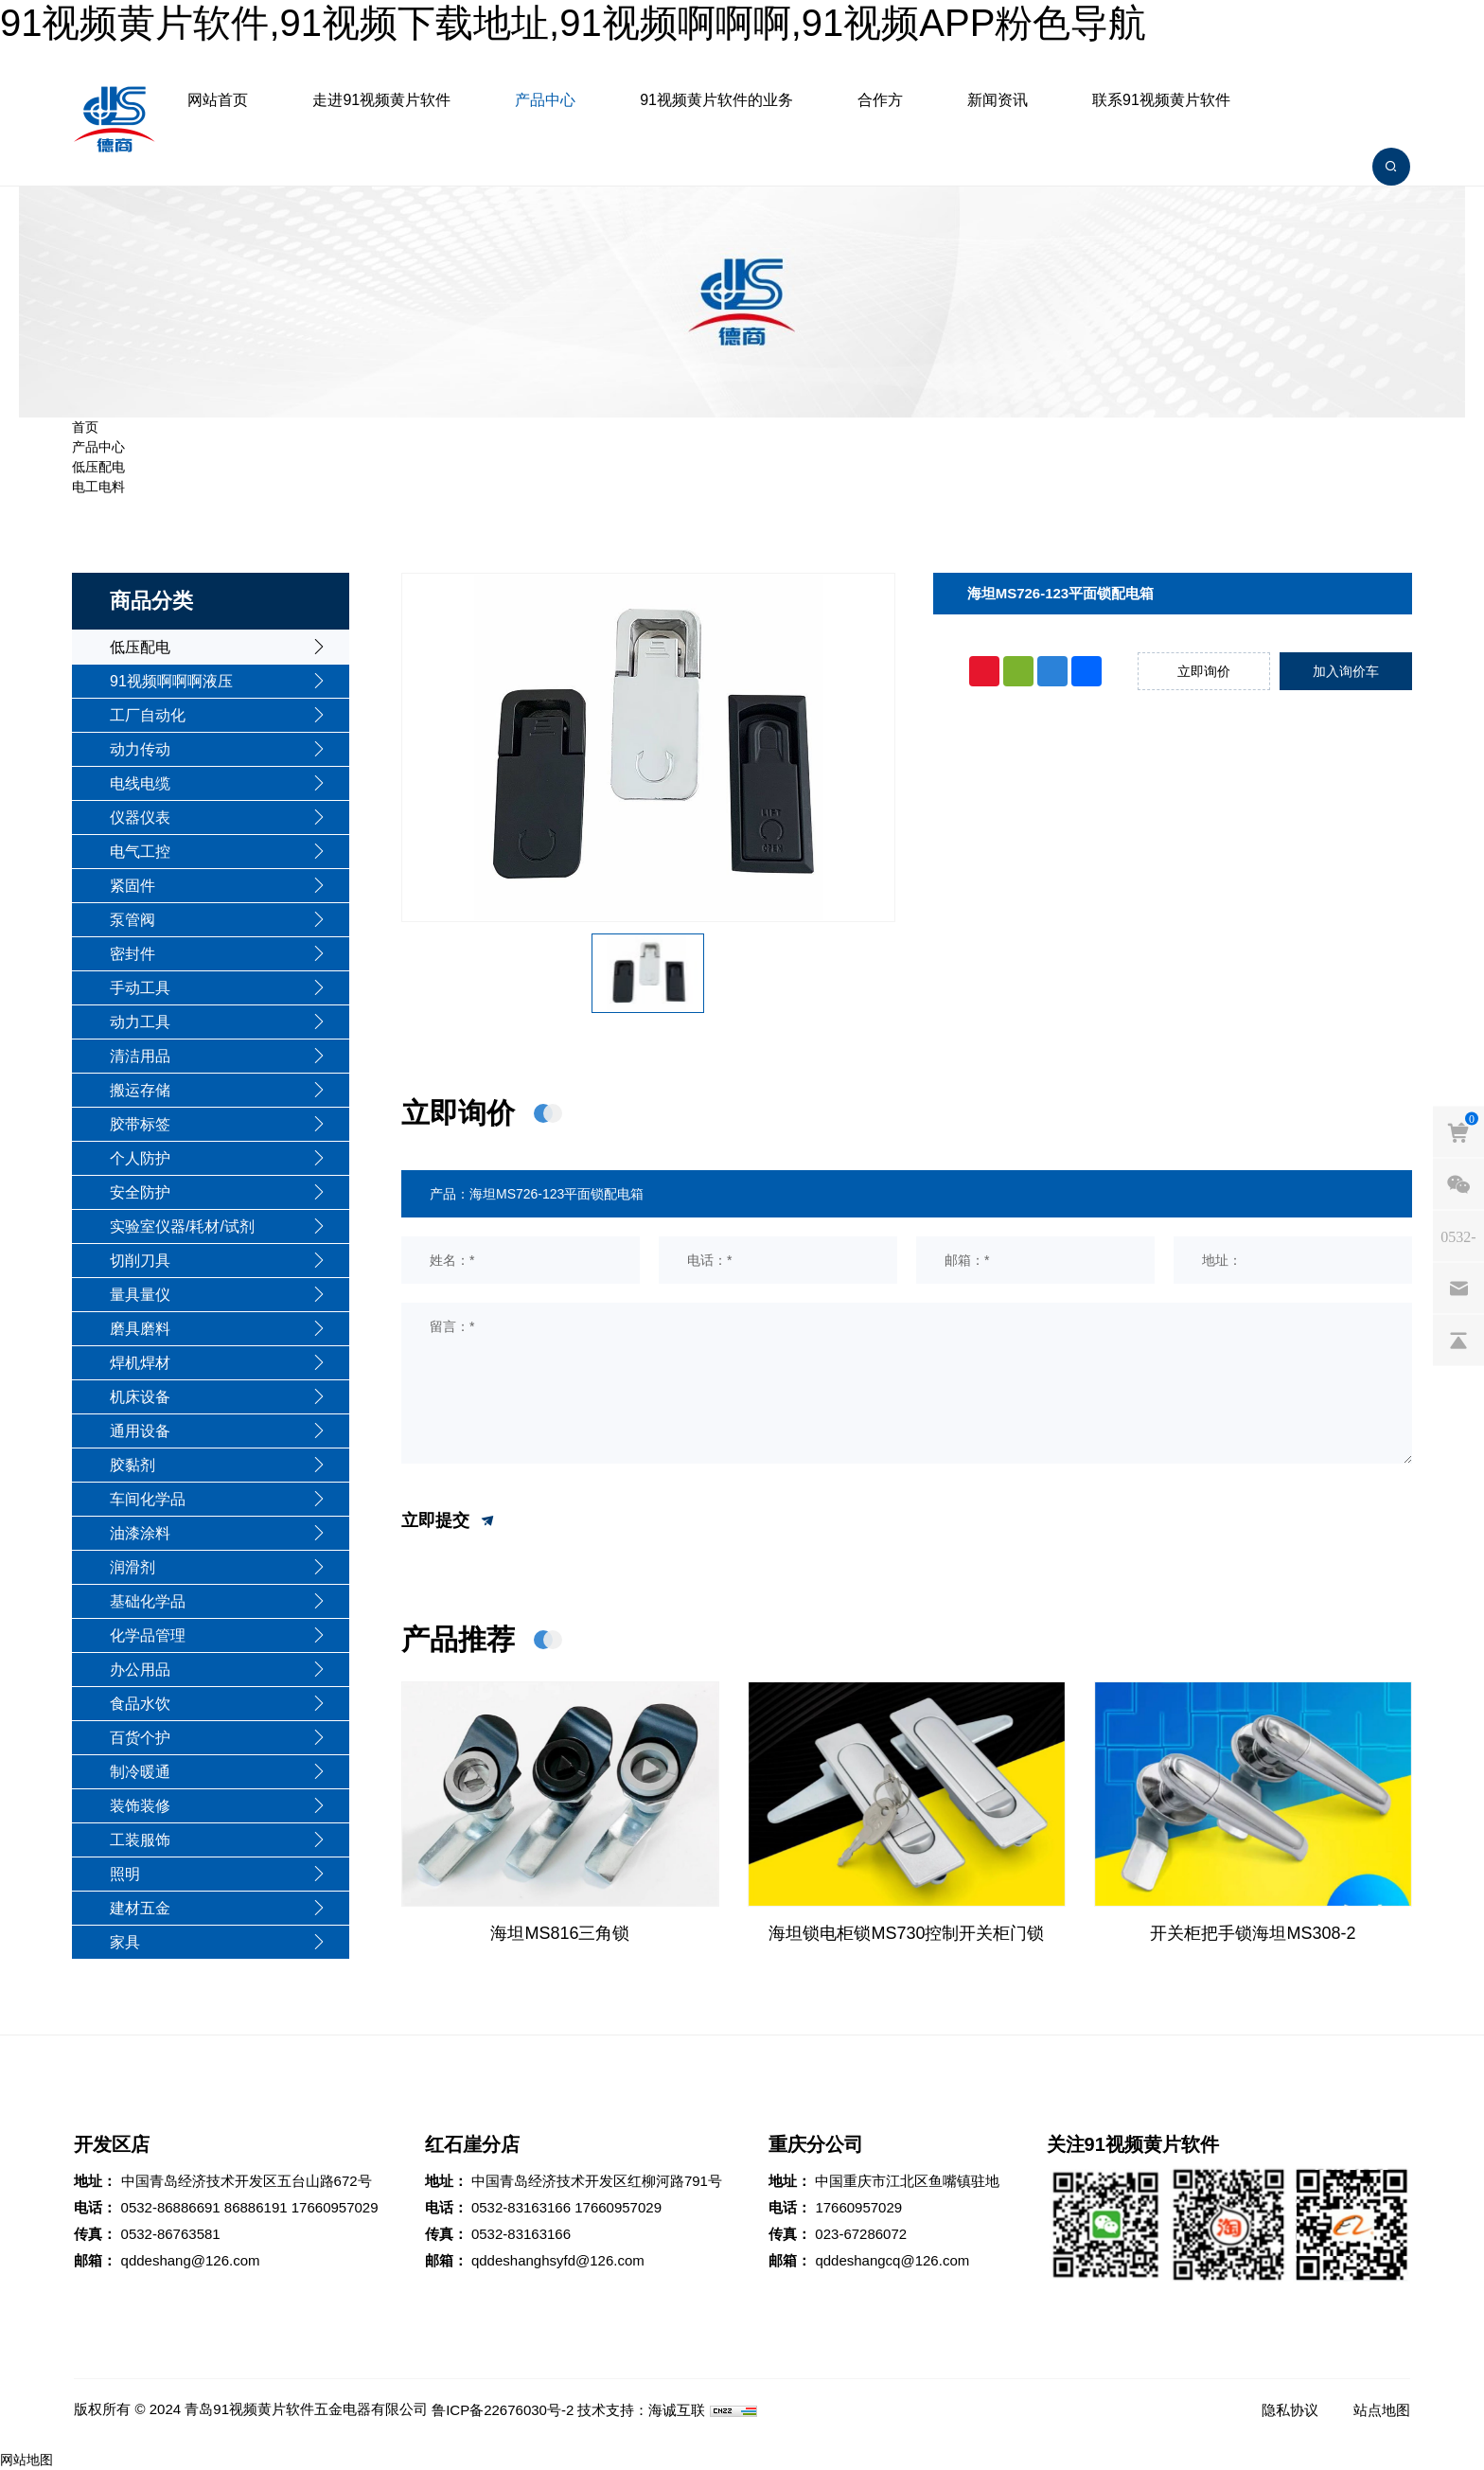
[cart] (1458, 1131)
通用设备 (140, 1431)
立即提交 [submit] (449, 1521)
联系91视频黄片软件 (1161, 100)
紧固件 (132, 886)
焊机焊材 (140, 1363)
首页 (85, 427)
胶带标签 (140, 1124)
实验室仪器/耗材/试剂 (182, 1226)
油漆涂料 (140, 1533)
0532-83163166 (521, 2207)
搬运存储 (140, 1090)
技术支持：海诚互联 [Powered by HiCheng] (641, 2410)
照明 (125, 1874)
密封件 (132, 954)
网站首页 (217, 100)
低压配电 (98, 466)
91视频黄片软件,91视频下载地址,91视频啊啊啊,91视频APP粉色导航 (573, 23)
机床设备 (140, 1397)
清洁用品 (140, 1056)
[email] (1458, 1287)
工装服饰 (140, 1840)
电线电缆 (140, 783)
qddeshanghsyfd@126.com (558, 2260)
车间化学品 (148, 1499)
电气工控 (140, 852)
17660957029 (335, 2207)
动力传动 (140, 749)
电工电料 (98, 486)
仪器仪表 (140, 817)
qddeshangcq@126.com (892, 2260)
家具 (125, 1942)
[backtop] (1458, 1339)
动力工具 (140, 1022)
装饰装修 (140, 1806)
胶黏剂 (132, 1465)
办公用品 (140, 1669)
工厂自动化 (148, 715)
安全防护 (140, 1192)
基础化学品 (148, 1601)
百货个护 (140, 1738)
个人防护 (140, 1158)
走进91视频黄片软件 (381, 100)
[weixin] (1458, 1183)
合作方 (880, 100)
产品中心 (545, 100)
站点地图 (1381, 2410)
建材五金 (140, 1908)
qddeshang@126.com (190, 2260)
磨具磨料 (140, 1329)
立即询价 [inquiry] (1203, 671)
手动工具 (140, 988)
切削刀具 (140, 1261)
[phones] (1458, 1235)
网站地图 (26, 2459)
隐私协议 (1290, 2410)
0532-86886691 (171, 2207)
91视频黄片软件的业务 (716, 100)
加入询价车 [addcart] (1346, 671)
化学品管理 (148, 1635)
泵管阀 (132, 920)
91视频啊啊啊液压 (171, 681)
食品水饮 (140, 1704)
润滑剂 (132, 1567)
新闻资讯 (997, 100)
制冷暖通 (140, 1772)
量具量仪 (140, 1295)
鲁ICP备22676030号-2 (503, 2410)
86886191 (256, 2207)
